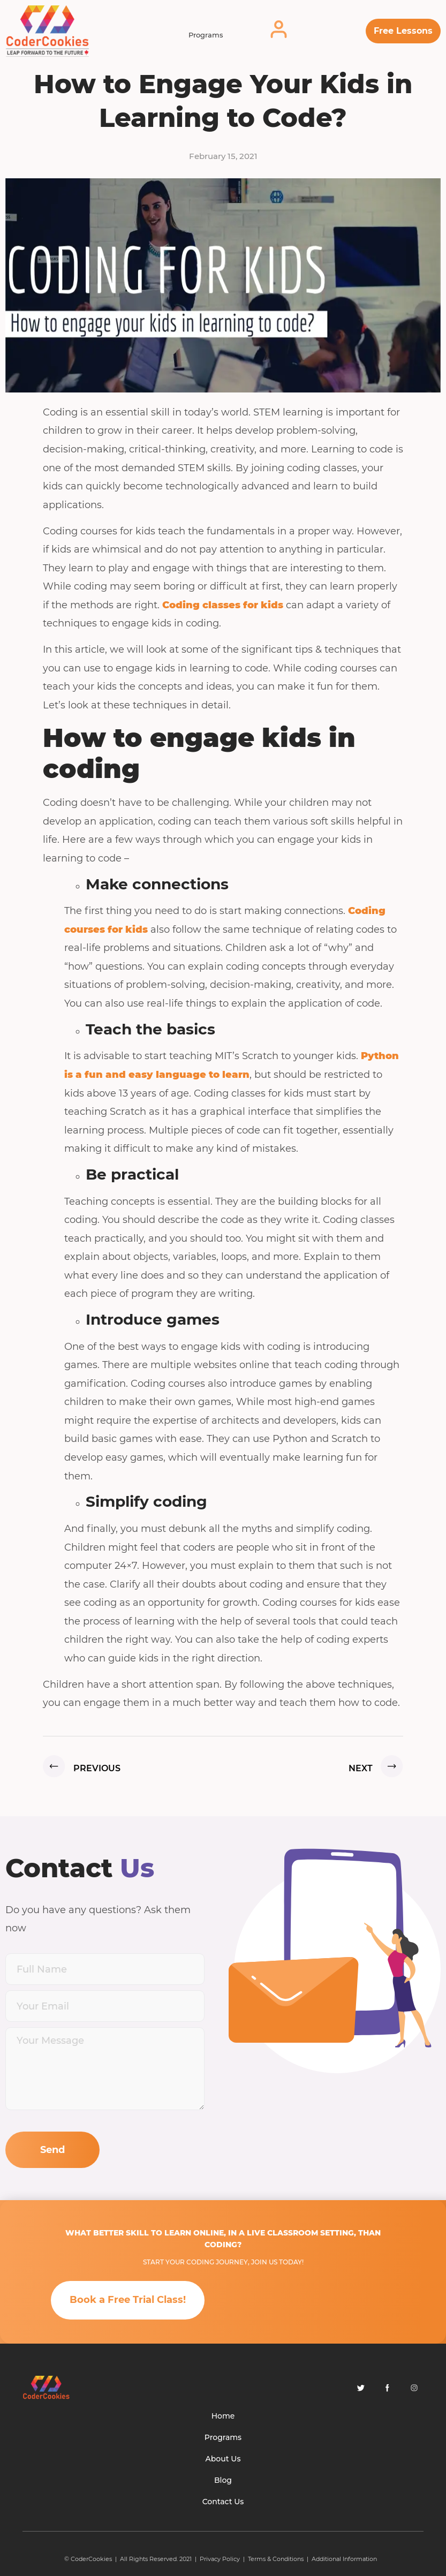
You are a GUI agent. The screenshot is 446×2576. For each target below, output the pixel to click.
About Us (223, 2459)
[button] (403, 31)
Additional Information (344, 2559)
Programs (205, 35)
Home (223, 2416)
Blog (223, 2480)
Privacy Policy (220, 2559)
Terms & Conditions (276, 2559)
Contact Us (223, 2501)
